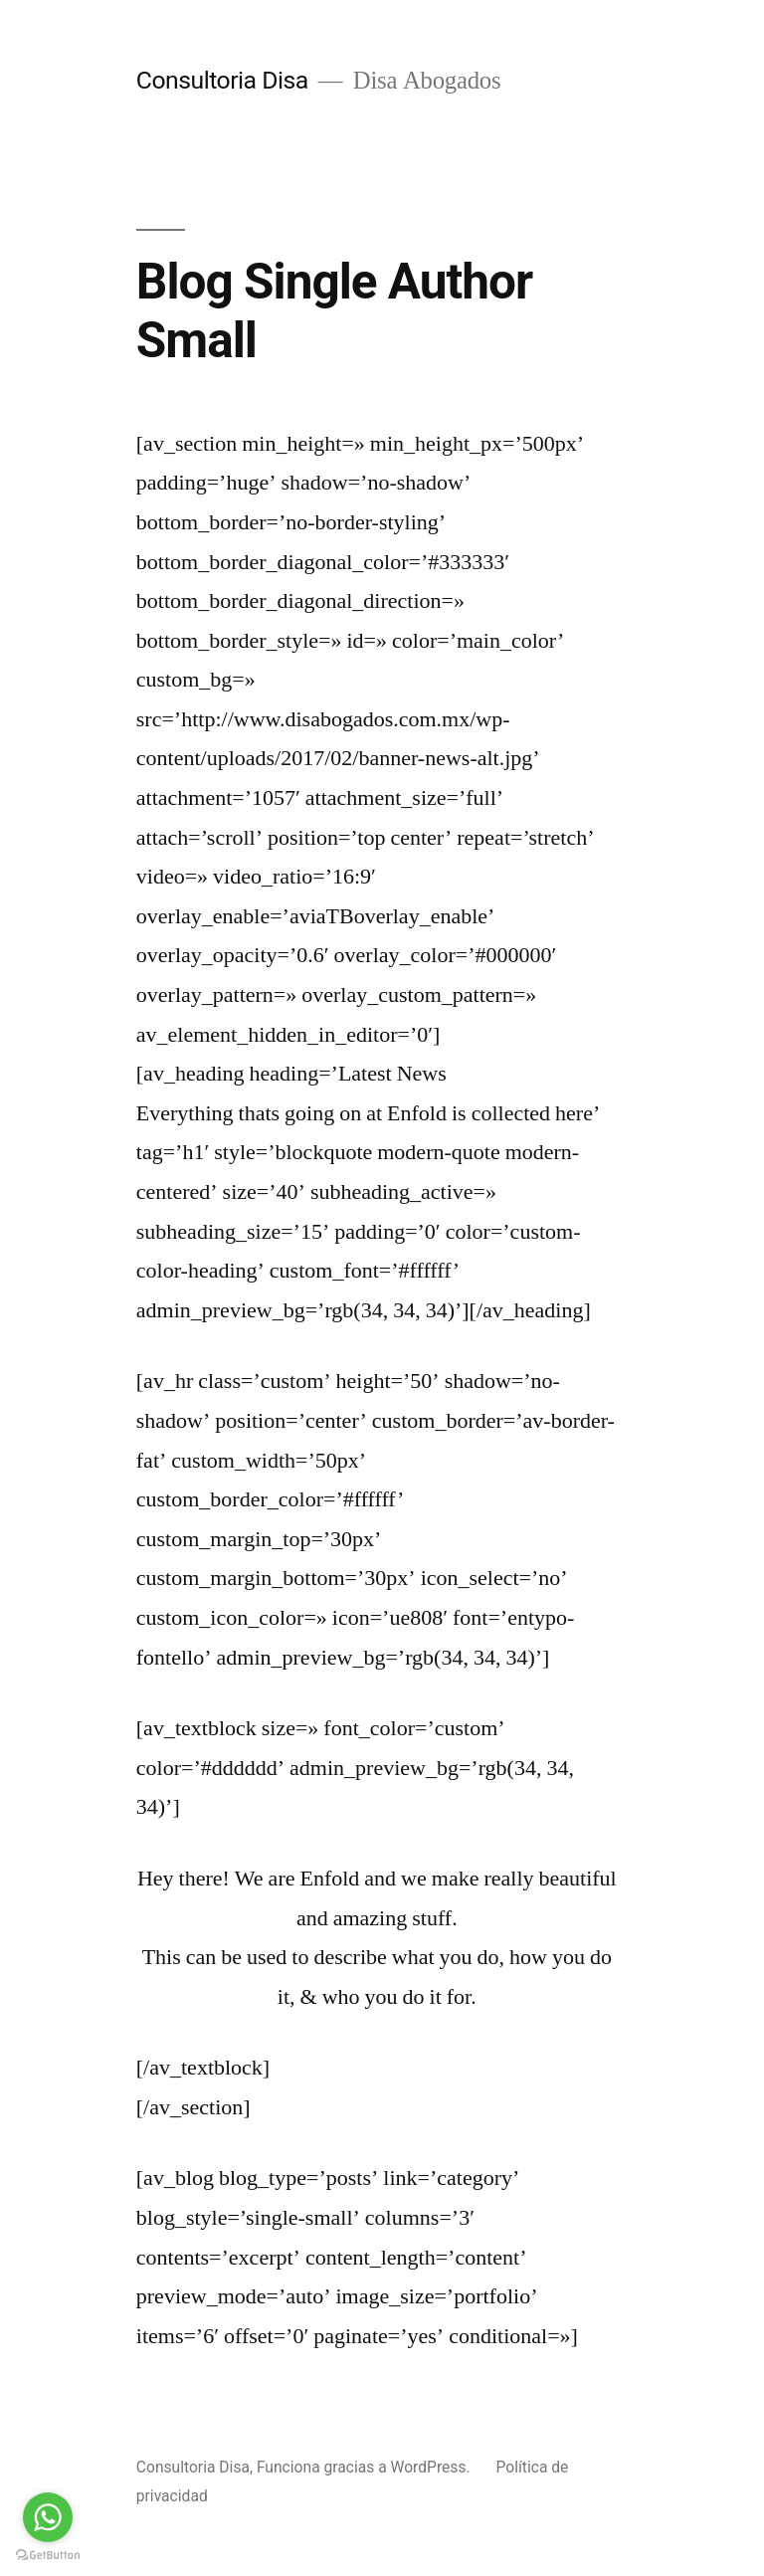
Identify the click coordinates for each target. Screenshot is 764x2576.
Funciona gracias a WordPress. (366, 2467)
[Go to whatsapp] (48, 2517)
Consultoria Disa (222, 80)
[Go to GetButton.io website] (48, 2555)
